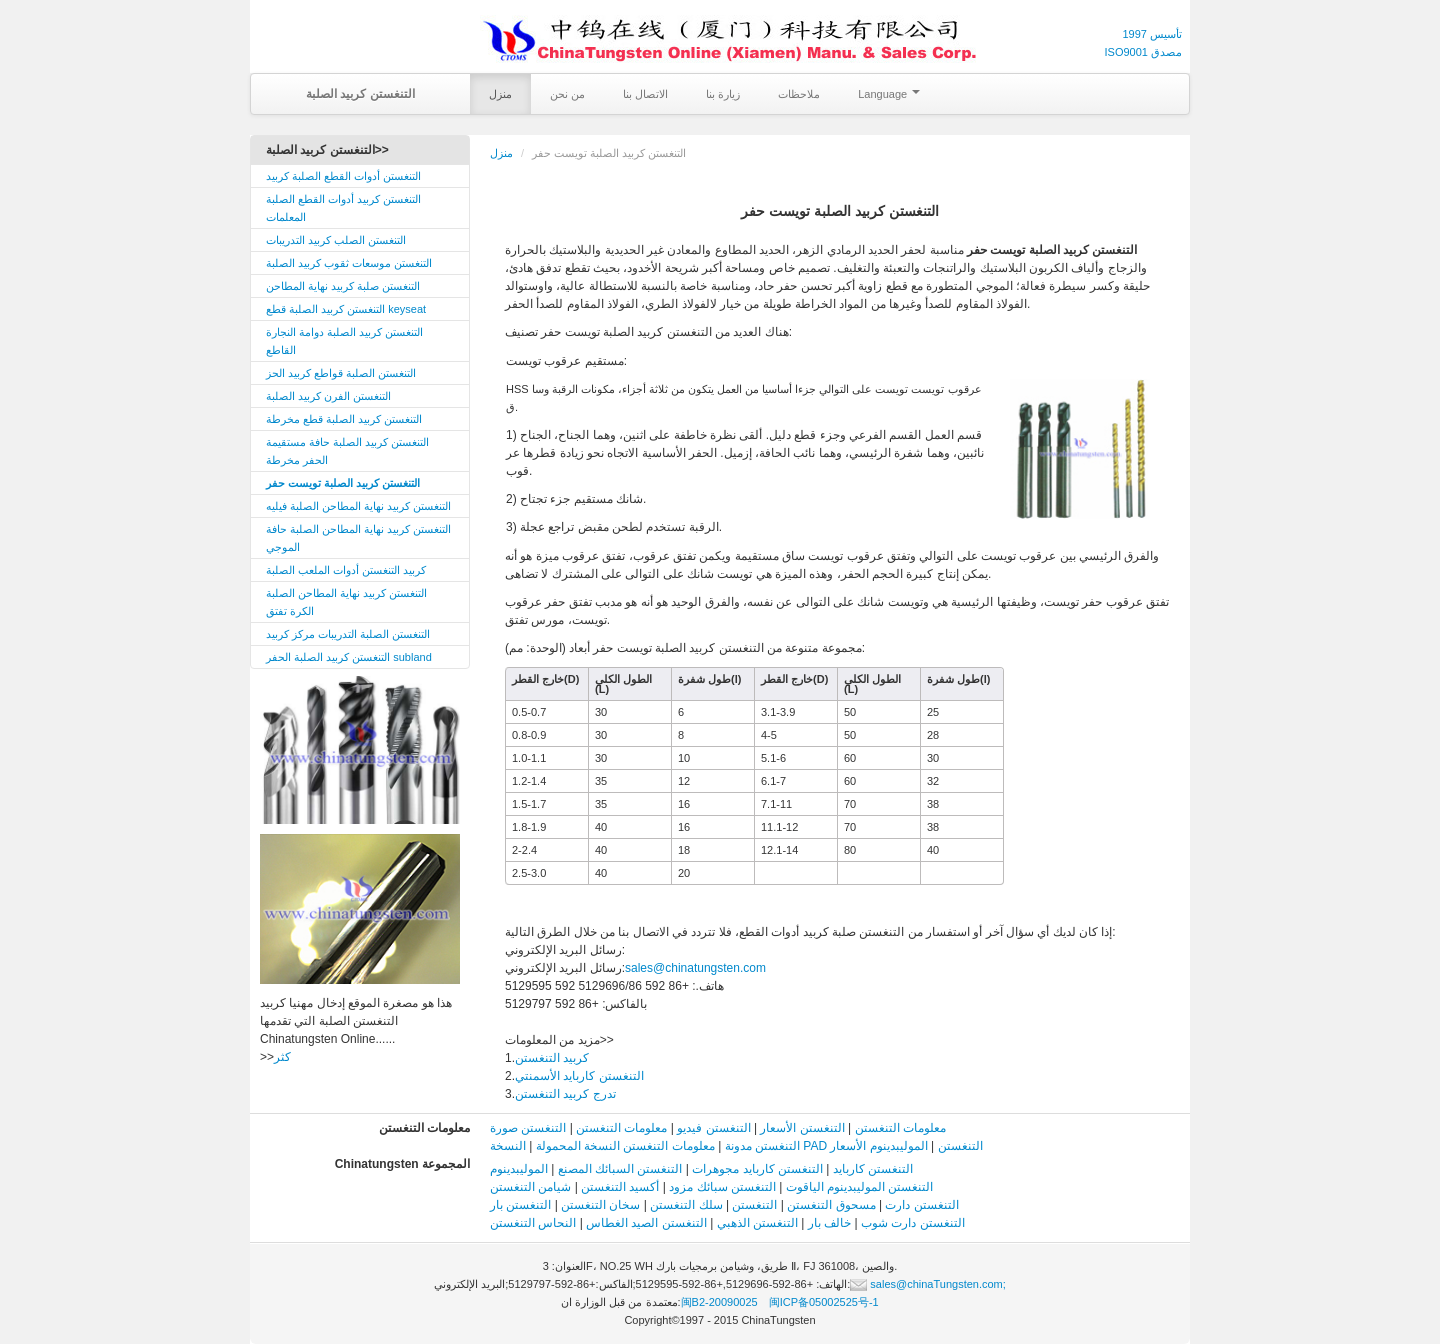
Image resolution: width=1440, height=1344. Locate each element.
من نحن (567, 94)
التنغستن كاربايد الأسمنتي (579, 1076)
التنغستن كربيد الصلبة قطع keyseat (346, 309)
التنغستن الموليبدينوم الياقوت (860, 1187)
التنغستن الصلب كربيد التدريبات (336, 240)
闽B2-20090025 (719, 1302)
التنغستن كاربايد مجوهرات (757, 1169)
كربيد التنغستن (552, 1058)
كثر (282, 1057)
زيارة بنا (723, 94)
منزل (500, 94)
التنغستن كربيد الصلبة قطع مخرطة (344, 419)
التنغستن (754, 1205)
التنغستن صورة (528, 1128)
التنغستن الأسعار (802, 1128)
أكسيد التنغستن (620, 1187)
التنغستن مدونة (762, 1146)
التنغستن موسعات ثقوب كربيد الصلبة (349, 263)
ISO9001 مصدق (1143, 52)
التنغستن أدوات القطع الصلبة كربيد (343, 176)
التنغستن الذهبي (757, 1223)
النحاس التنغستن (533, 1223)
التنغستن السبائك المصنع (620, 1169)
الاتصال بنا (645, 94)
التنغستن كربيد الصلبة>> (327, 150)
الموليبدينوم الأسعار (878, 1146)
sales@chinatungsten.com (695, 968)
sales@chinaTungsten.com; (928, 1284)
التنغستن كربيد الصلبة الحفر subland (349, 657)
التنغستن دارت (921, 1205)
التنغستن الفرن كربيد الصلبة (328, 396)
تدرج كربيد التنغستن (565, 1094)
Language (889, 94)
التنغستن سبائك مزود (722, 1187)
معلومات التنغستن (900, 1128)
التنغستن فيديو (713, 1128)
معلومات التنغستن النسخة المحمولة (625, 1146)
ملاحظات (799, 94)
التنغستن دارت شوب (913, 1223)
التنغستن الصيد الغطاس (646, 1223)
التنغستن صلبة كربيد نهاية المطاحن (343, 286)
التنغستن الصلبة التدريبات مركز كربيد (348, 634)
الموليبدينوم (519, 1169)
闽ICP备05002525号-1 (824, 1302)
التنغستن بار (520, 1205)
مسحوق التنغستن (831, 1205)
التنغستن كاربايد (873, 1169)
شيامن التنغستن (530, 1187)
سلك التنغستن (686, 1205)
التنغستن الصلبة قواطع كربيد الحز (341, 373)
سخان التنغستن (600, 1205)
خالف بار (829, 1223)
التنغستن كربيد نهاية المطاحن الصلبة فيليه (358, 506)
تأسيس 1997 (1152, 34)
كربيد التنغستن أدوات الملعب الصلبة (346, 570)
